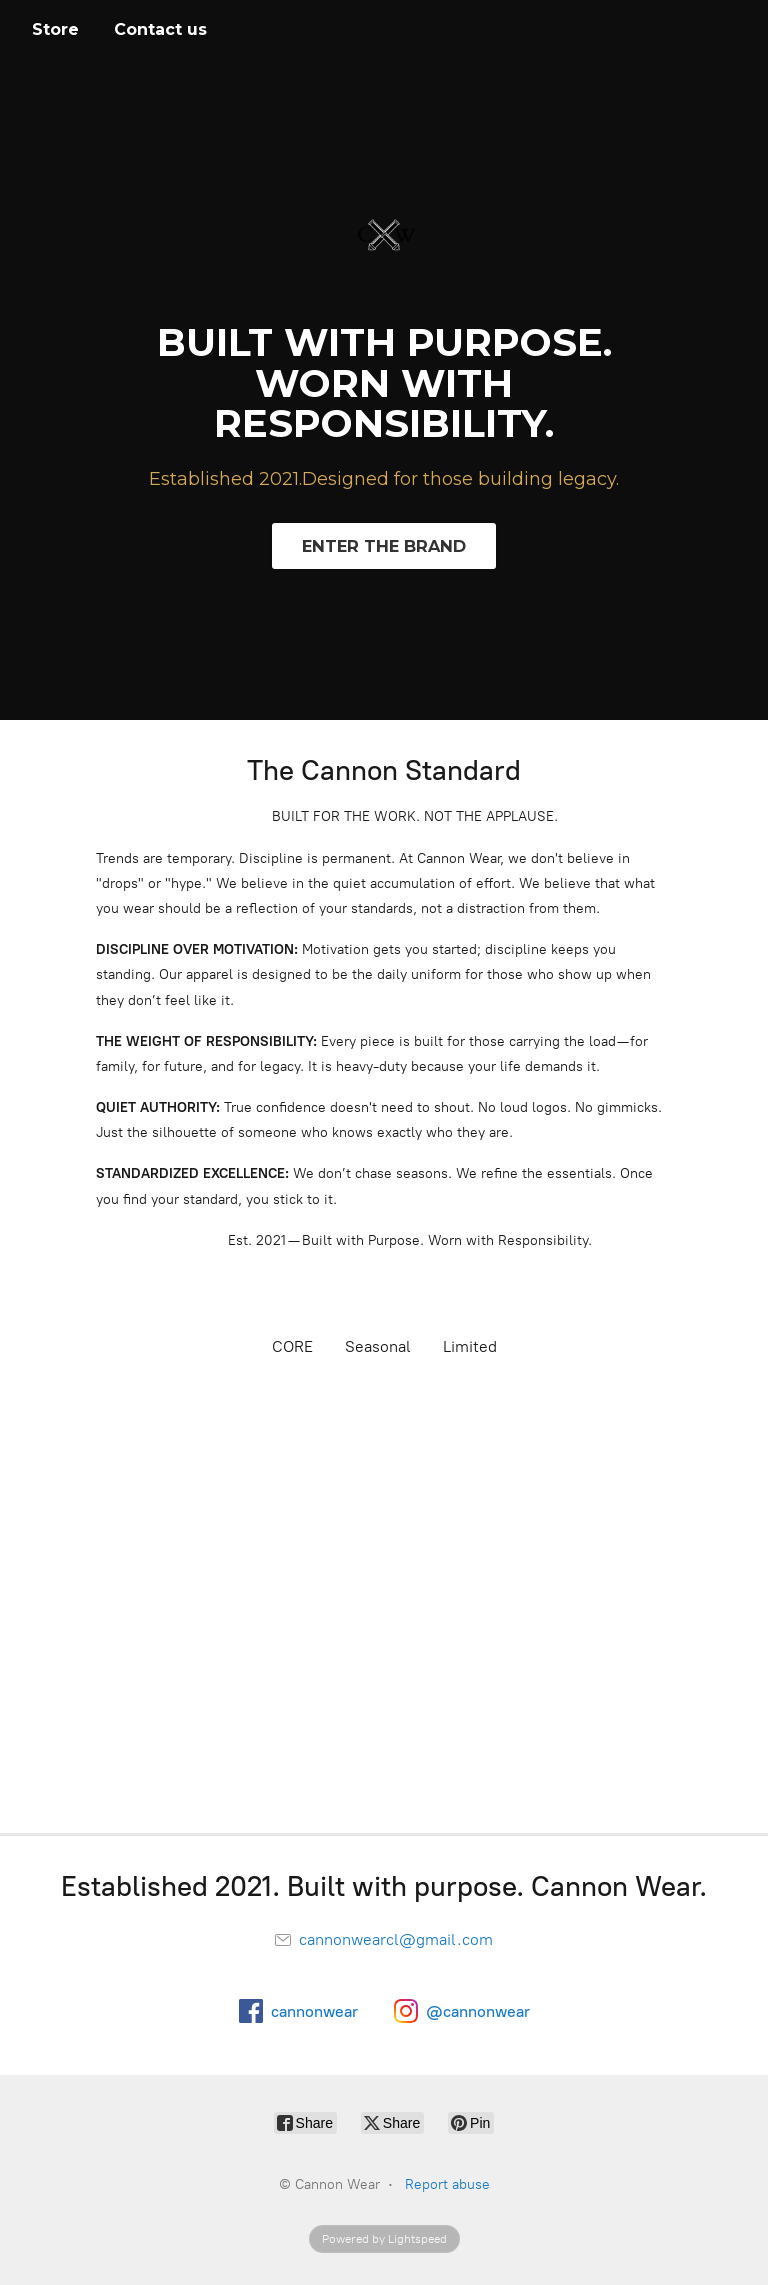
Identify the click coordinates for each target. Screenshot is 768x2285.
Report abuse (447, 2184)
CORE (292, 1346)
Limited (470, 1346)
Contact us (160, 29)
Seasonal (378, 1346)
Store (55, 29)
